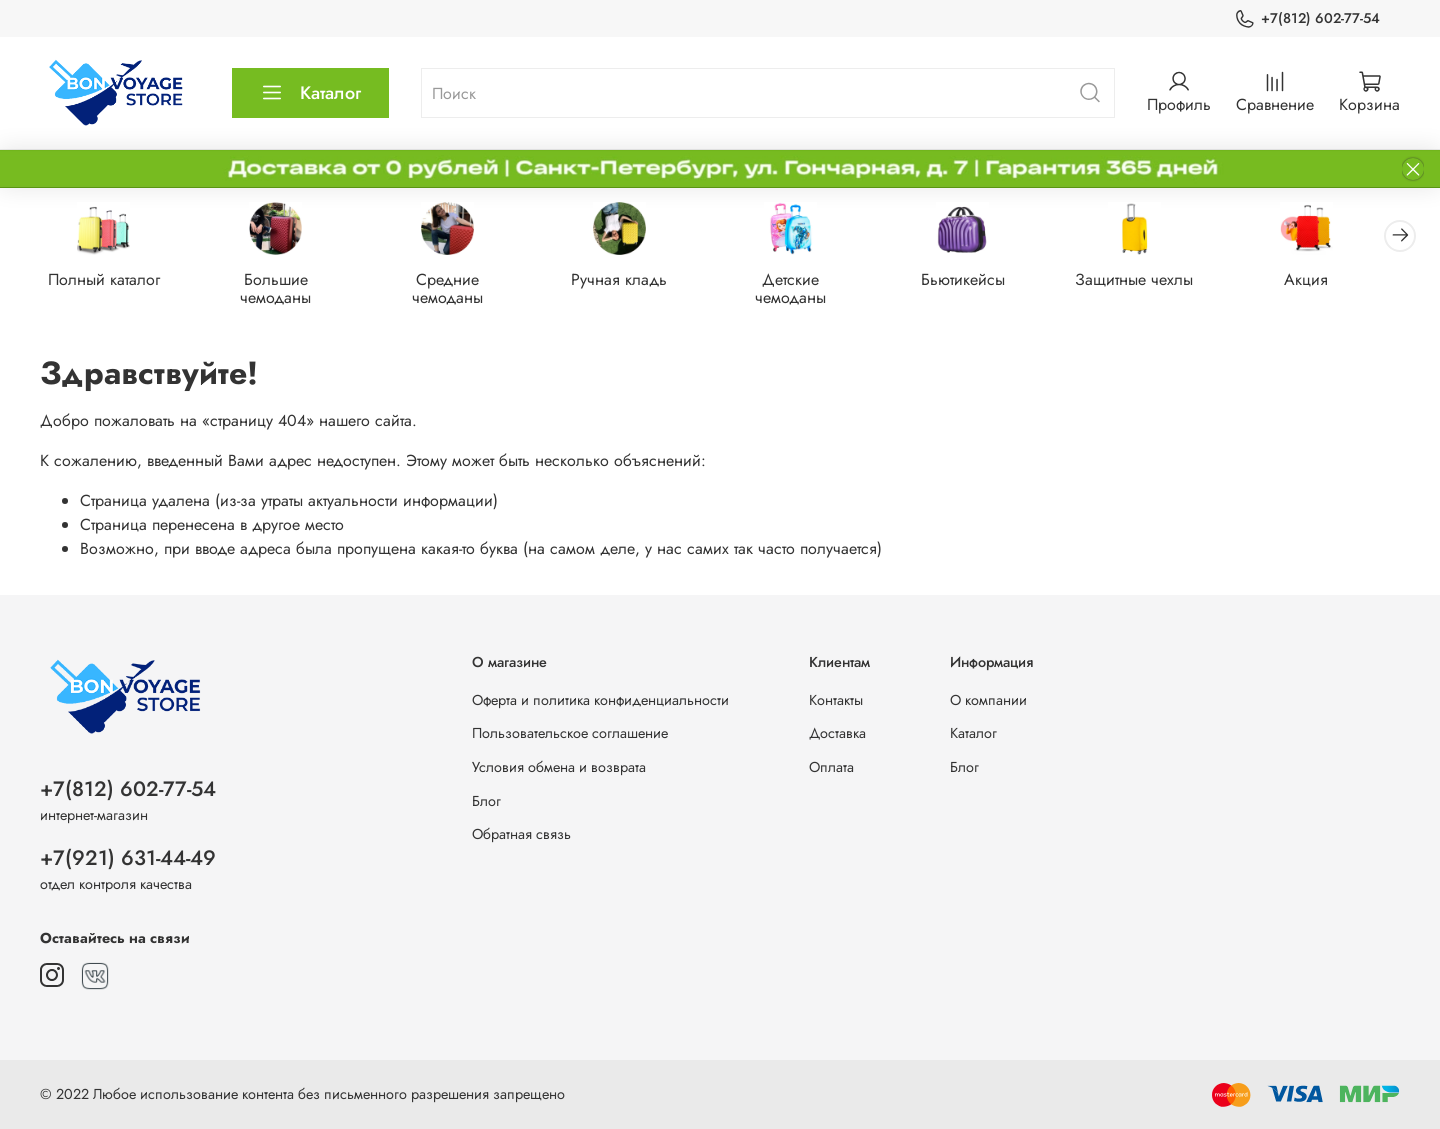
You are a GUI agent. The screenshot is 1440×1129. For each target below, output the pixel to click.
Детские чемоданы (807, 290)
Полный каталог (106, 281)
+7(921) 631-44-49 (128, 858)
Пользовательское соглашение (570, 733)
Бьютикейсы (983, 281)
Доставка (837, 733)
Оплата (831, 767)
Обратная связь (521, 834)
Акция (1334, 281)
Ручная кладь (632, 281)
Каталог (310, 93)
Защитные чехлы (1159, 281)
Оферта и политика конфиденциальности (600, 700)
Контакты (836, 700)
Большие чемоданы (281, 290)
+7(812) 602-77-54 (1307, 18)
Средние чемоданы (456, 290)
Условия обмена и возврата (559, 767)
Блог (486, 801)
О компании (988, 700)
